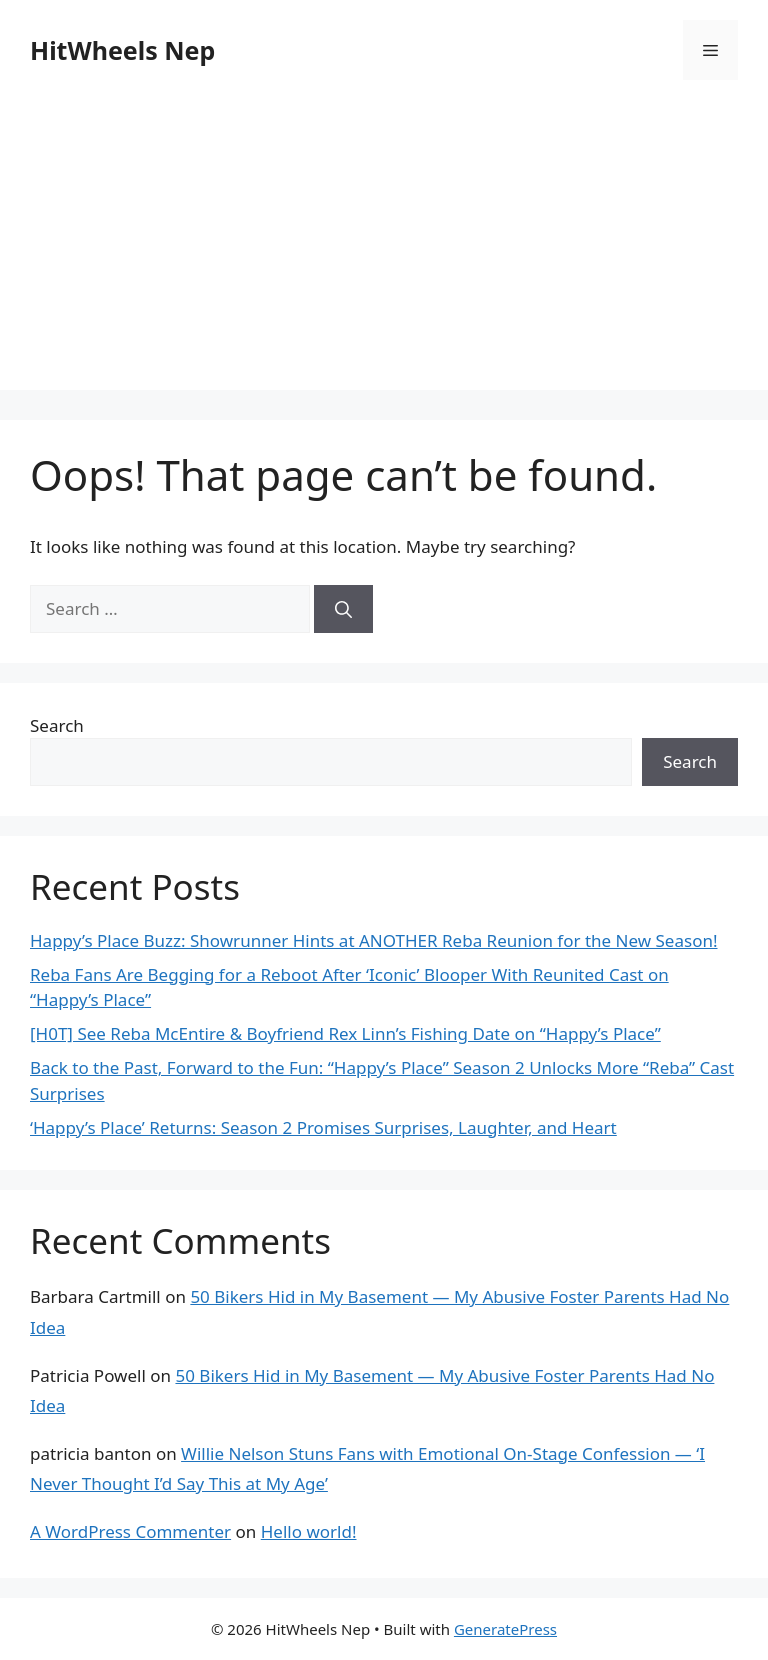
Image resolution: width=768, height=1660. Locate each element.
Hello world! (309, 1531)
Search (57, 725)
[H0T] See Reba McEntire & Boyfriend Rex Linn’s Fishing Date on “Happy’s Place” (345, 1033)
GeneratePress (505, 1629)
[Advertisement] (384, 250)
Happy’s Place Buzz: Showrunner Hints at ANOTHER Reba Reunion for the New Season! (374, 940)
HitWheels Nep (122, 50)
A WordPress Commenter (130, 1531)
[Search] (343, 609)
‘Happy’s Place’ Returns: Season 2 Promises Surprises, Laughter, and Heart (323, 1127)
